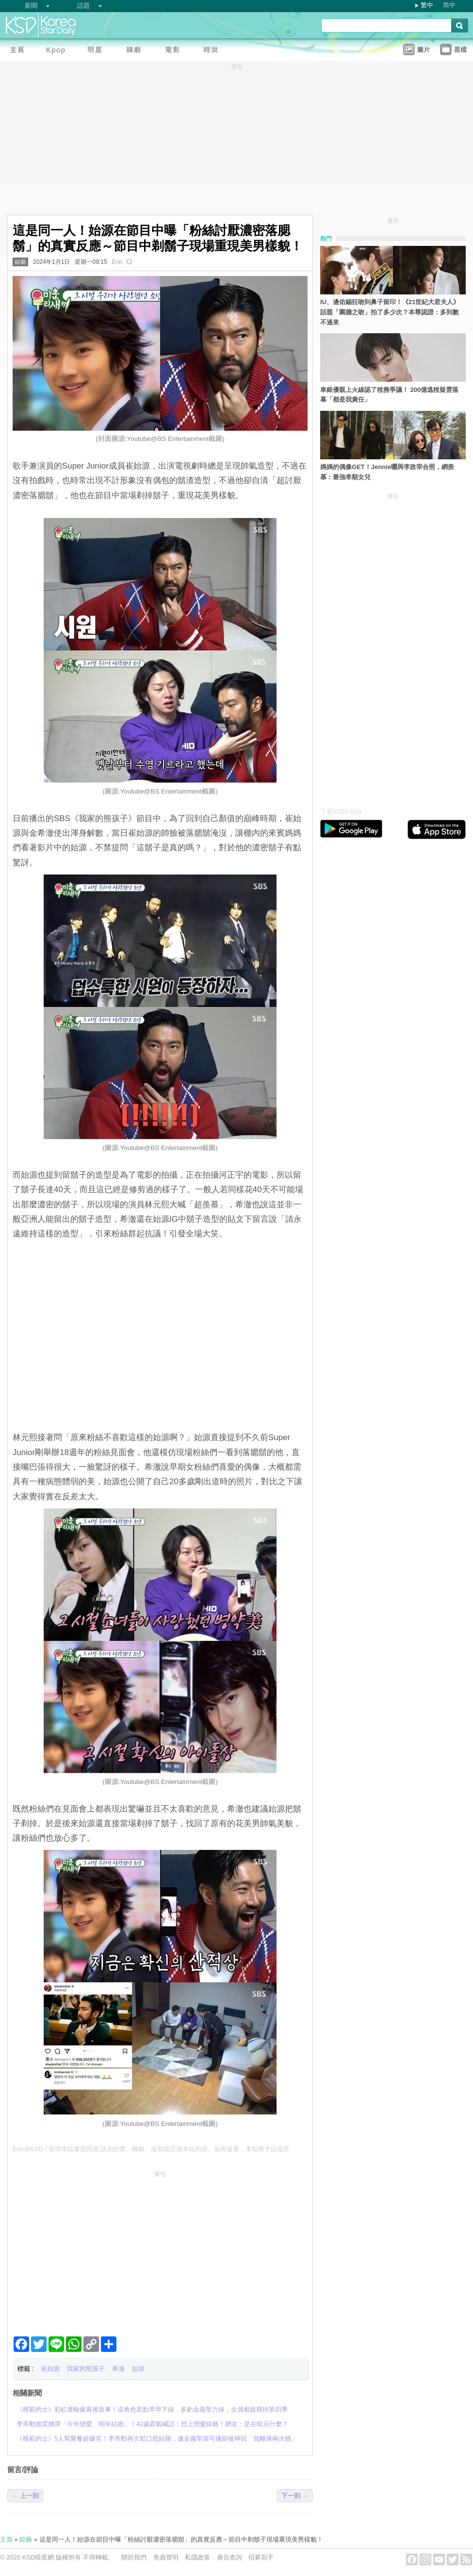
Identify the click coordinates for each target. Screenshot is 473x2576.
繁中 (427, 5)
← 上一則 (25, 2495)
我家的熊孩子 (86, 2368)
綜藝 (20, 262)
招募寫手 (261, 2557)
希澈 (118, 2368)
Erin (117, 262)
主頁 (6, 2539)
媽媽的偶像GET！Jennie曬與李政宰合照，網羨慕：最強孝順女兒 (387, 472)
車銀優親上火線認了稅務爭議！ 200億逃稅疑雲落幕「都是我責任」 (389, 395)
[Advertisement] (160, 2249)
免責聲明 (166, 2557)
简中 (449, 5)
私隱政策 (197, 2557)
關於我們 (134, 2557)
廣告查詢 (229, 2557)
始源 (138, 2368)
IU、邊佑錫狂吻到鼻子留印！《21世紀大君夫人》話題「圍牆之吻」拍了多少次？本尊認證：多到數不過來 (389, 312)
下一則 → (295, 2495)
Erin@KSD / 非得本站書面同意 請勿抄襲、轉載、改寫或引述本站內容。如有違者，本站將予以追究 (151, 2149)
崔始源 (50, 2368)
